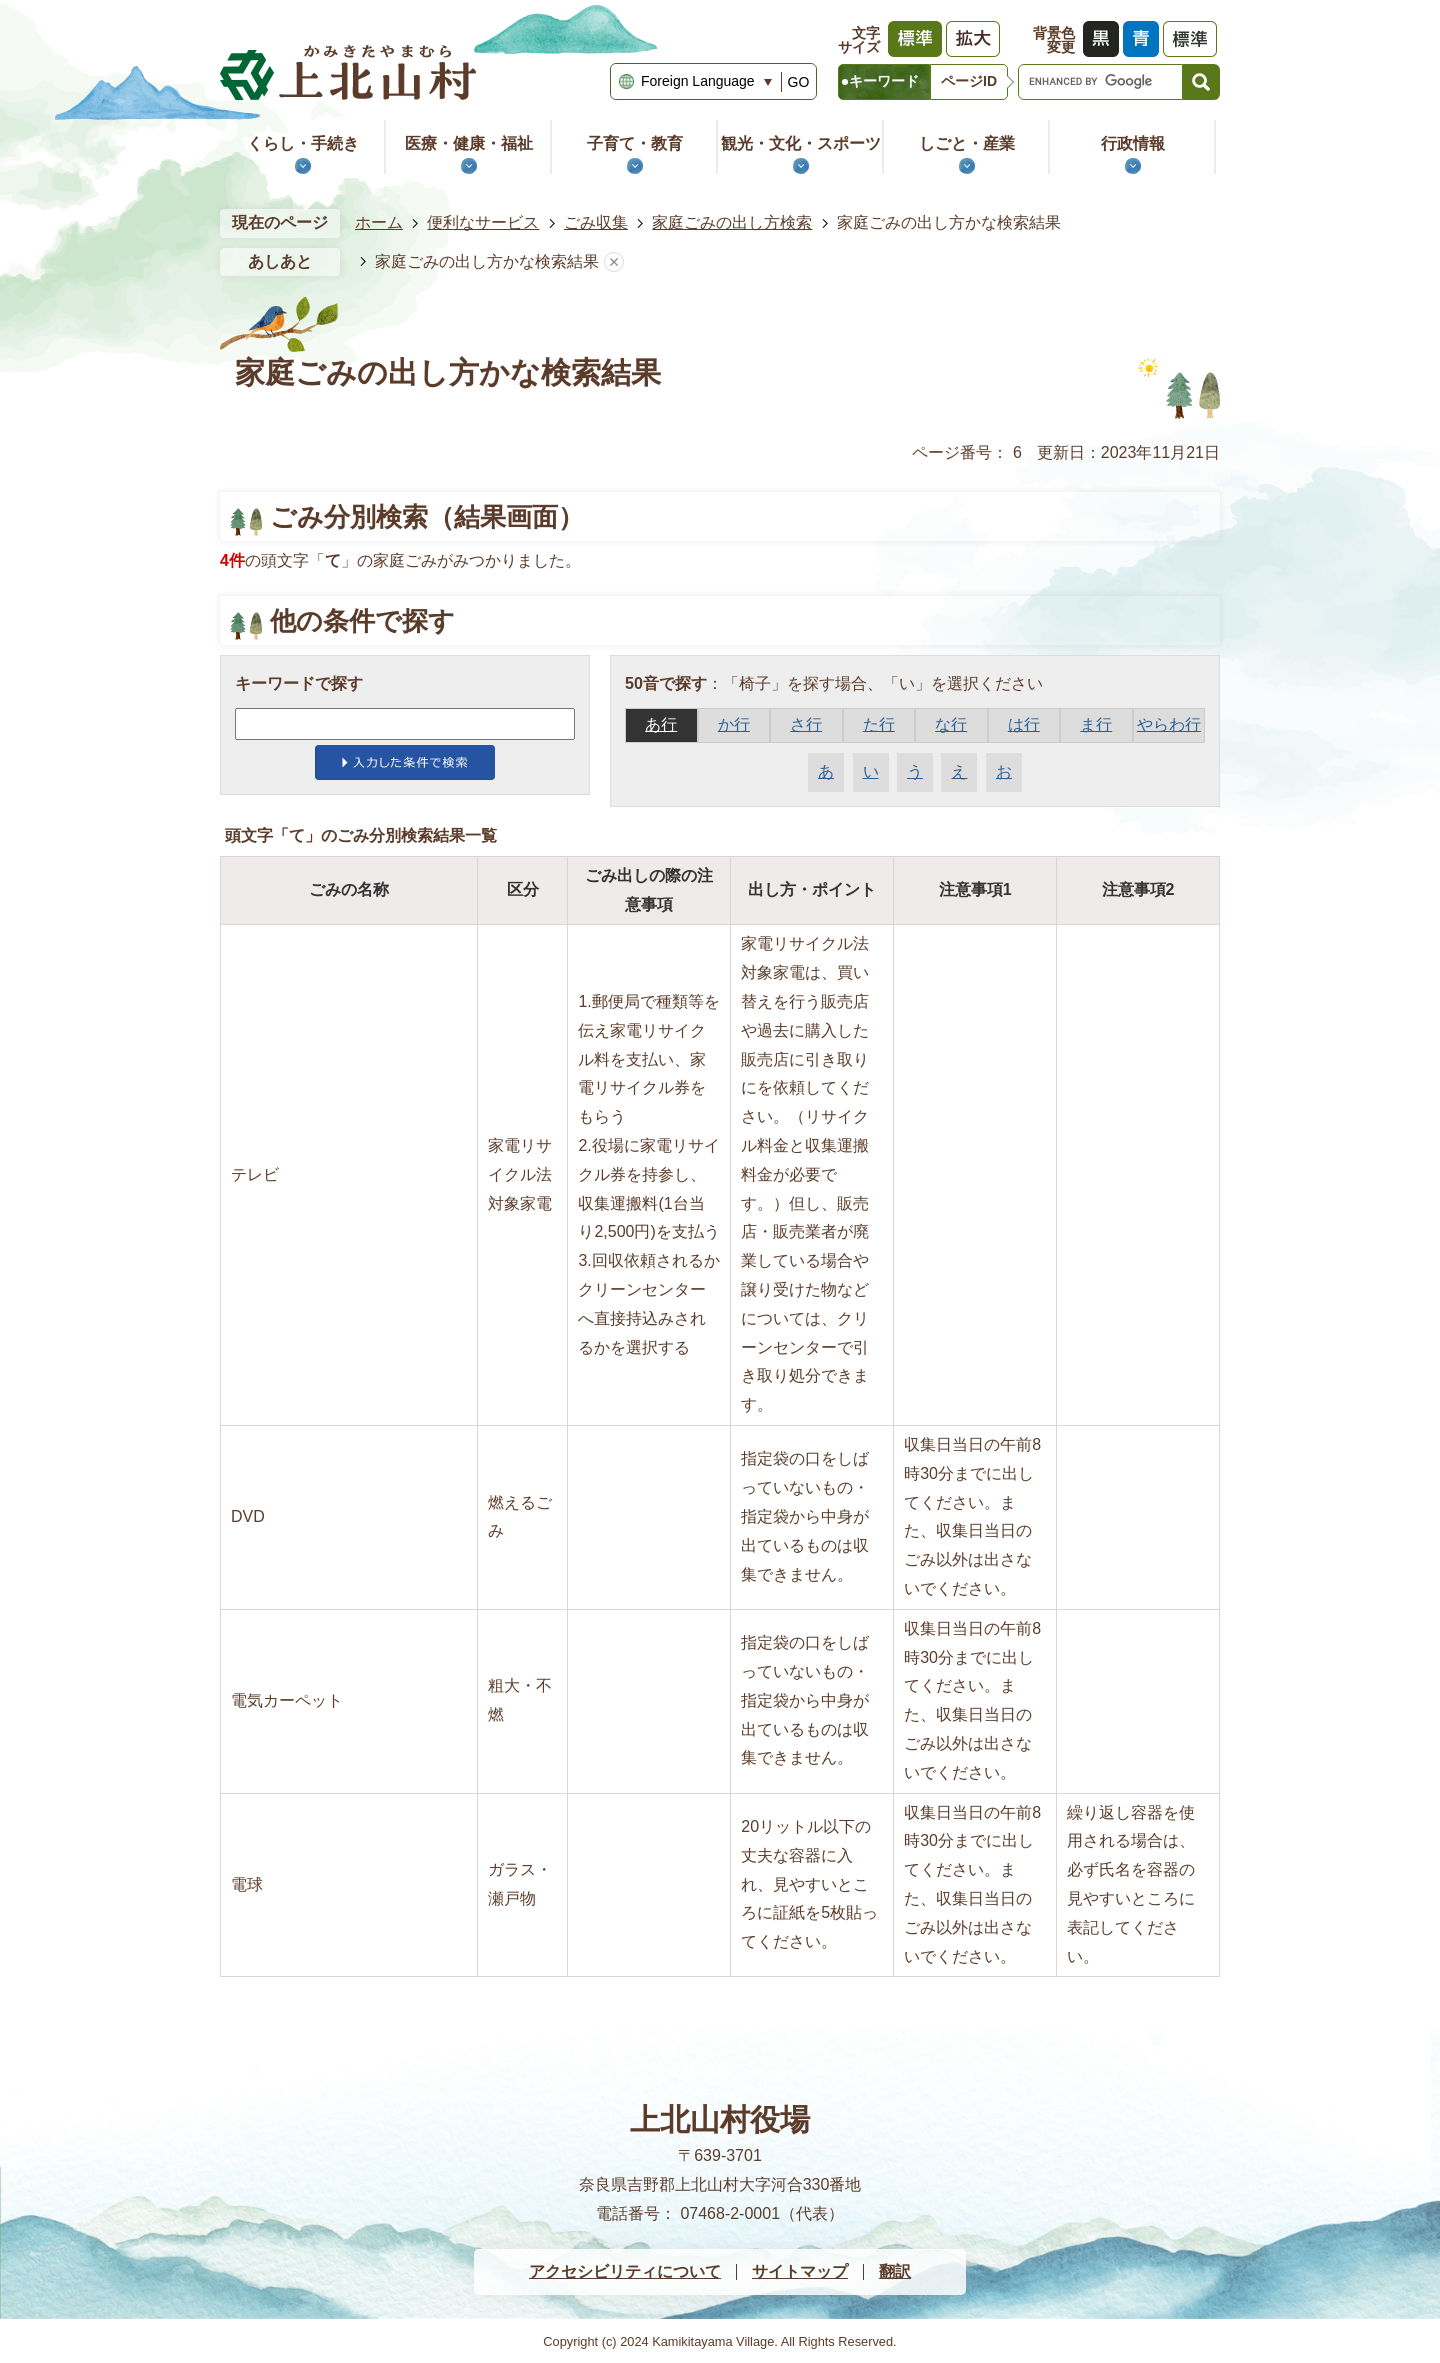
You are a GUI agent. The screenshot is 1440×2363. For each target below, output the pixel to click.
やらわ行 (1169, 724)
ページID (969, 81)
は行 (1024, 724)
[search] (1100, 82)
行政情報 (1133, 143)
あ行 (661, 724)
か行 (734, 724)
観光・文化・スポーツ (801, 143)
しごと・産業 (967, 143)
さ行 (806, 724)
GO (799, 82)
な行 (951, 724)
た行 (879, 724)
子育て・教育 (635, 143)
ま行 (1096, 724)
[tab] (884, 82)
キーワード (884, 81)
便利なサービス (483, 222)
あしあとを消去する (614, 262)
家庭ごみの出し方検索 (732, 222)
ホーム (379, 222)
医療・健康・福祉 (469, 143)
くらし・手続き (303, 143)
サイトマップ (800, 2271)
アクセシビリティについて (625, 2271)
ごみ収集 (596, 222)
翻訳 (895, 2271)
